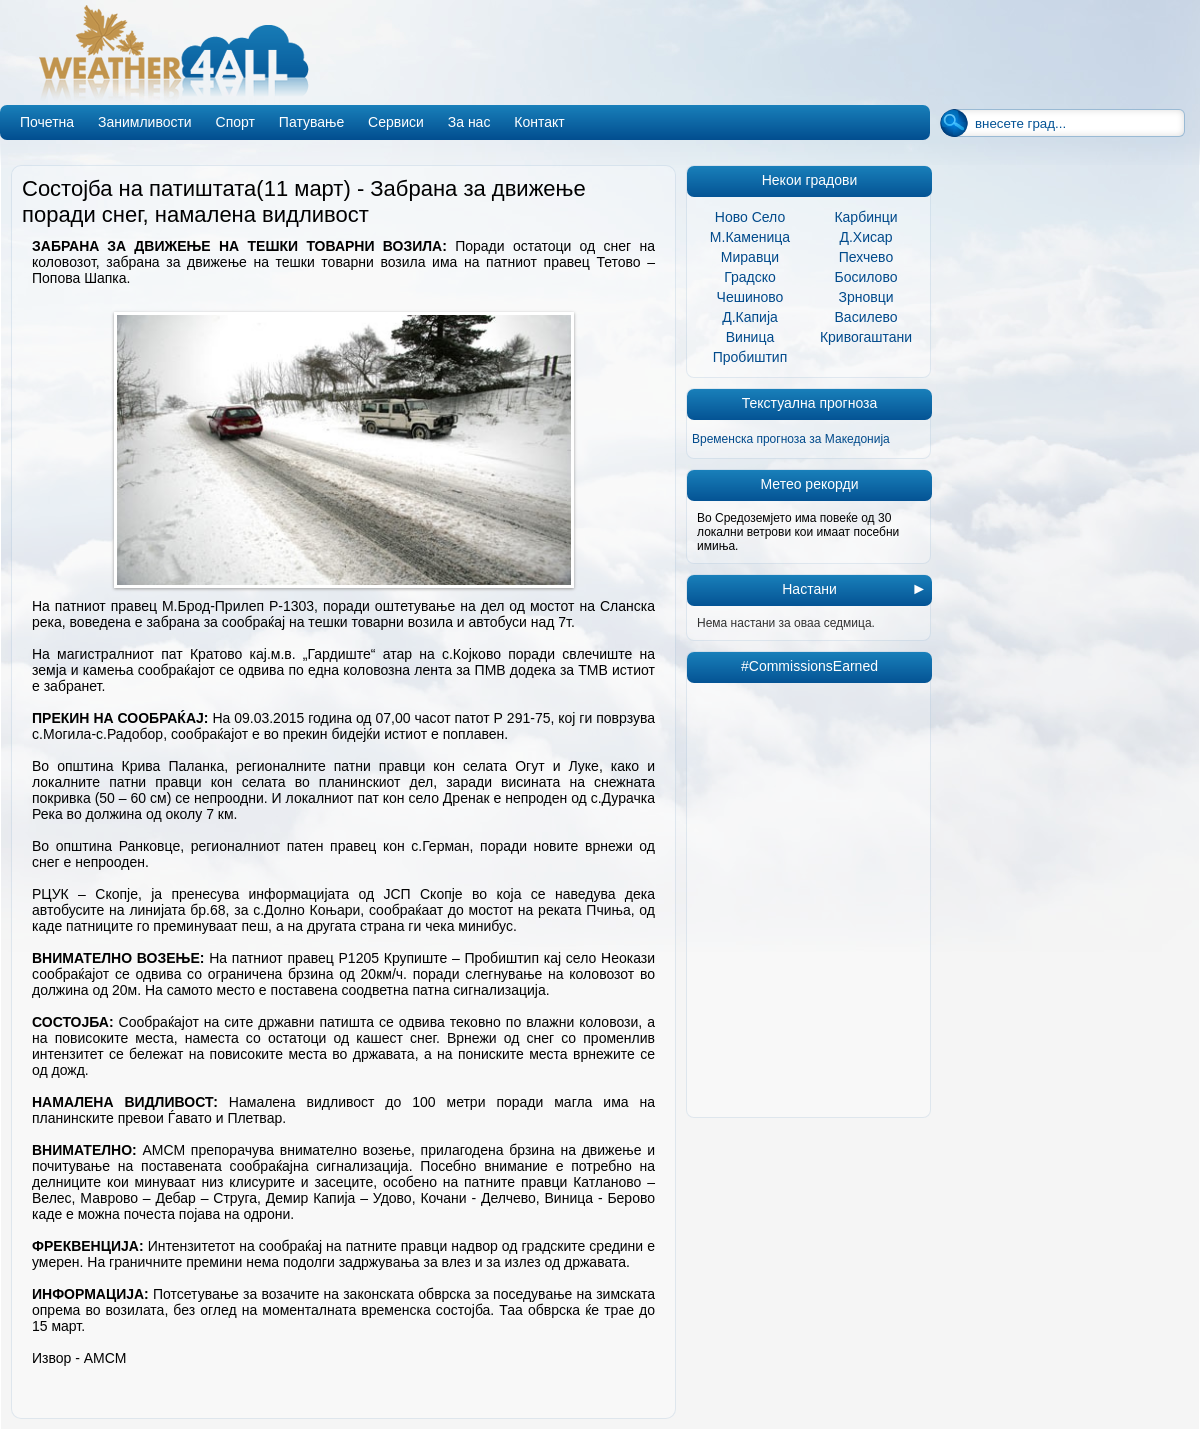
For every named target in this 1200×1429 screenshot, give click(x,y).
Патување (311, 122)
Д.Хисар (865, 237)
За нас (469, 122)
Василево (866, 317)
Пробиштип (750, 357)
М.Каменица (750, 237)
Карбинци (865, 217)
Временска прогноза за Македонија (791, 439)
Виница (750, 337)
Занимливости (145, 122)
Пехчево (866, 257)
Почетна (47, 122)
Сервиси (396, 122)
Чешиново (750, 297)
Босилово (866, 277)
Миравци (750, 257)
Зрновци (865, 297)
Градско (750, 277)
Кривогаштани (866, 337)
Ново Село (750, 217)
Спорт (235, 122)
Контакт (539, 122)
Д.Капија (750, 317)
